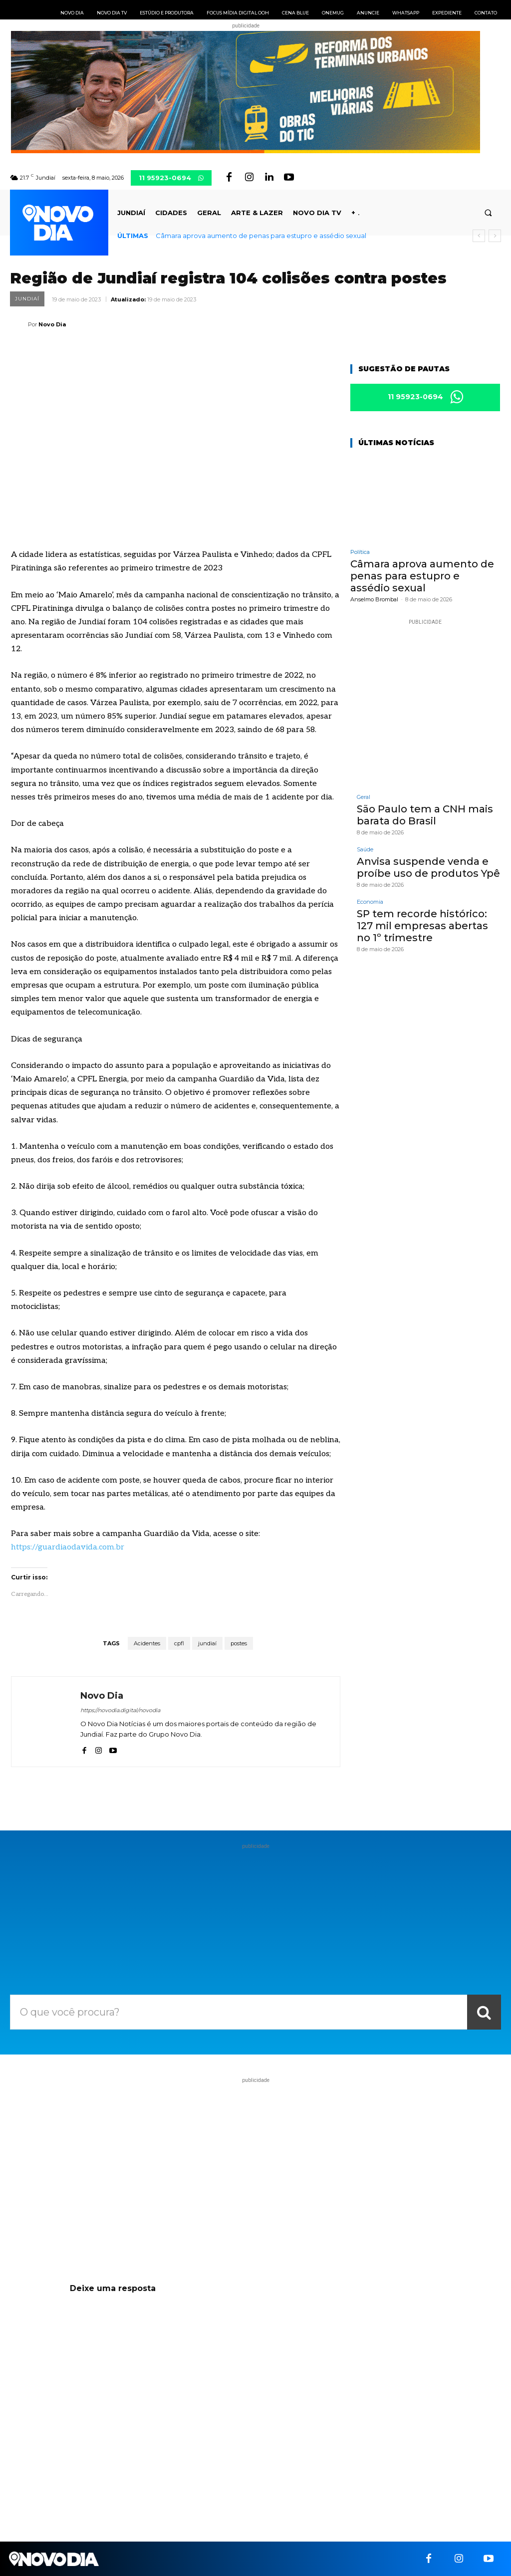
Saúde (365, 849)
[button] (488, 213)
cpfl (179, 1643)
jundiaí (207, 1643)
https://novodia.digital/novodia (120, 1710)
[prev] (479, 236)
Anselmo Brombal (374, 599)
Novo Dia (52, 324)
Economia (370, 902)
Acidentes (147, 1643)
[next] (495, 236)
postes (239, 1643)
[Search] (484, 2012)
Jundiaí (27, 298)
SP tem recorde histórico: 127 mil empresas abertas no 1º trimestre (422, 926)
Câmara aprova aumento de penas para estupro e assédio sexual (261, 236)
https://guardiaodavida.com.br (67, 1547)
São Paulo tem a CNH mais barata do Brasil (425, 815)
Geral (363, 797)
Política (360, 552)
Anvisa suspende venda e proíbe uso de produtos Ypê (428, 867)
